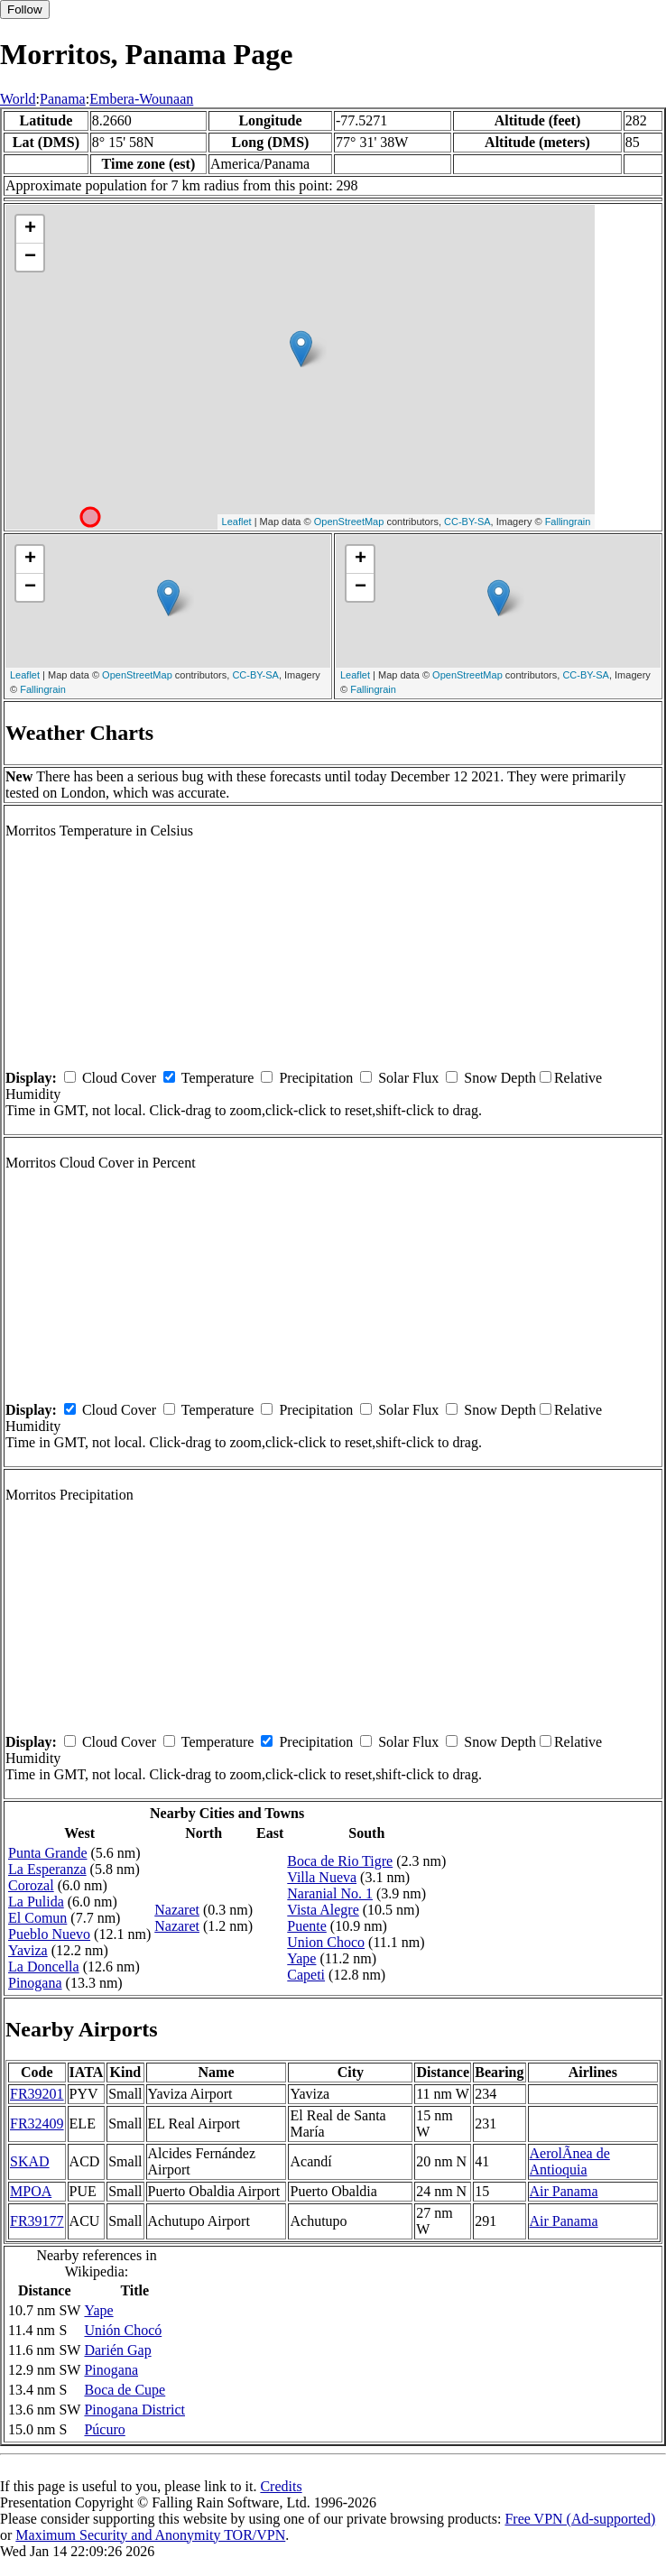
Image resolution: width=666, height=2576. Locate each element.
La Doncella (43, 1966)
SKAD (30, 2161)
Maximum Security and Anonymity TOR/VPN (150, 2535)
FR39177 (37, 2221)
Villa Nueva (321, 1877)
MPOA (30, 2191)
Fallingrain (568, 521)
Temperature (217, 1077)
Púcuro (104, 2429)
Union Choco (326, 1942)
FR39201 (37, 2093)
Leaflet (237, 521)
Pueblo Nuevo (49, 1934)
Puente (307, 1926)
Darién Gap (117, 2350)
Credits (280, 2486)
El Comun (37, 1917)
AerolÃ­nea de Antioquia (570, 2161)
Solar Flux (408, 1077)
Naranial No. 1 (330, 1893)
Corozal (31, 1885)
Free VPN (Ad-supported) (579, 2518)
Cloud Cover (119, 1077)
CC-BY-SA (467, 521)
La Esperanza (47, 1869)
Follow (24, 9)
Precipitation (316, 1077)
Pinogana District (134, 2409)
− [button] (30, 257)
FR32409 (37, 2123)
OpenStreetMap (349, 521)
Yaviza (28, 1950)
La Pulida (36, 1901)
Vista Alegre (322, 1909)
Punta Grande (48, 1852)
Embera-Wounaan (141, 98)
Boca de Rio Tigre (340, 1861)
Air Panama (564, 2191)
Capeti (306, 1974)
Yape (301, 1958)
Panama (63, 98)
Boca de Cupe (124, 2389)
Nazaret (176, 1909)
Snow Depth (500, 1077)
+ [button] (30, 229)
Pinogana (35, 1982)
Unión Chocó (123, 2330)
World (18, 98)
